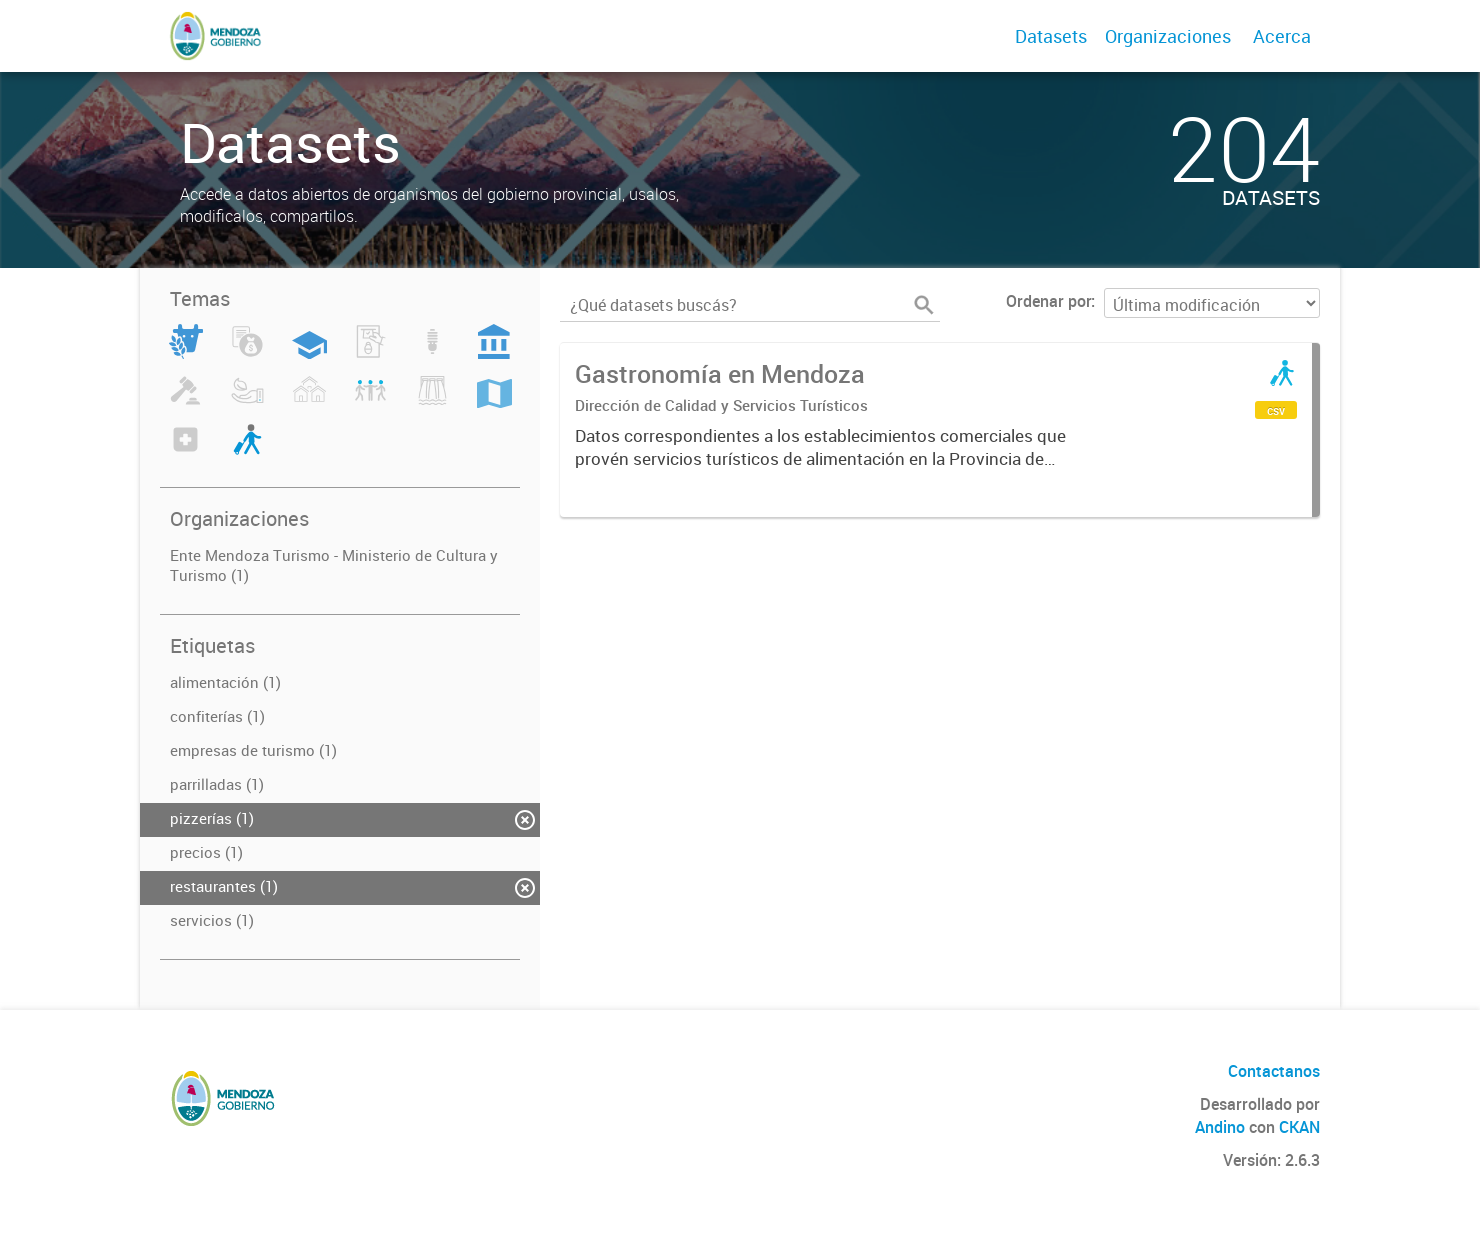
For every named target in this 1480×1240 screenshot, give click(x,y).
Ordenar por (1048, 301)
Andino (1220, 1127)
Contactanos (1274, 1071)
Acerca (1282, 36)
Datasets (1051, 36)
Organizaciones (1168, 36)
